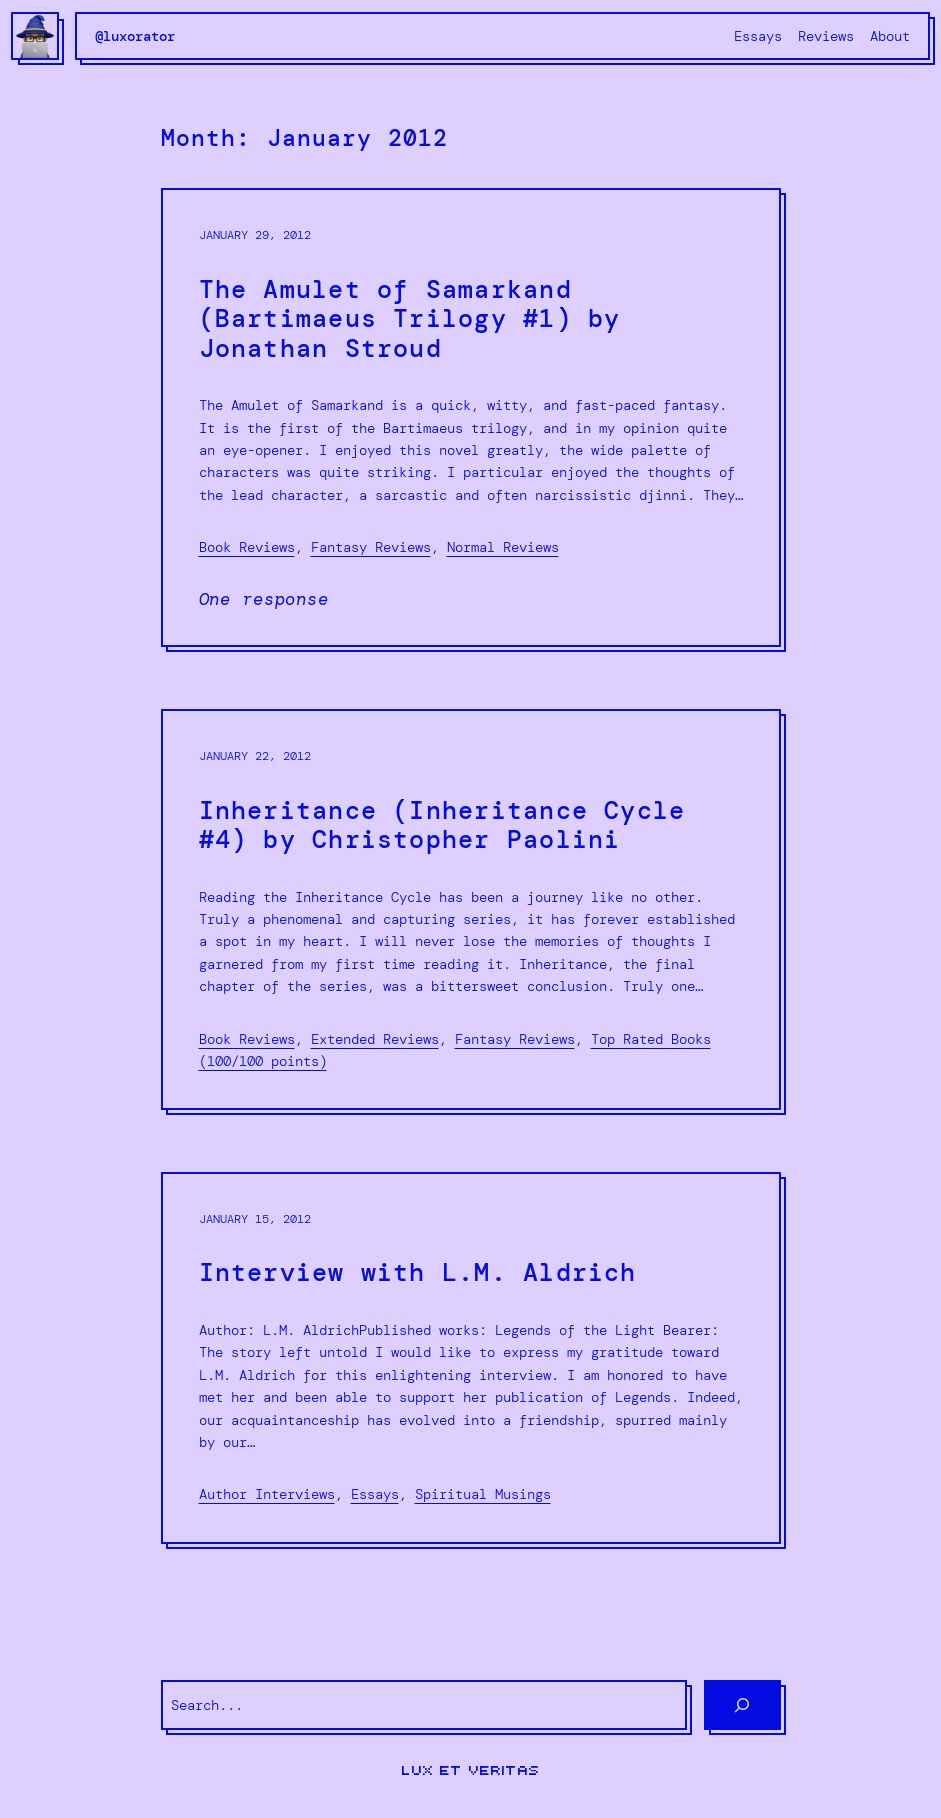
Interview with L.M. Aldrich (418, 1274)
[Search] (742, 1705)
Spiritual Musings (483, 1494)
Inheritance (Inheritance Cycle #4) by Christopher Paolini (442, 826)
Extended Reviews (375, 1039)
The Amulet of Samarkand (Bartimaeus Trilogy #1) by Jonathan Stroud (410, 320)
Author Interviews (267, 1494)
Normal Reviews (503, 547)
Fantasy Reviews (371, 547)
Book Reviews (247, 547)
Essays (375, 1494)
